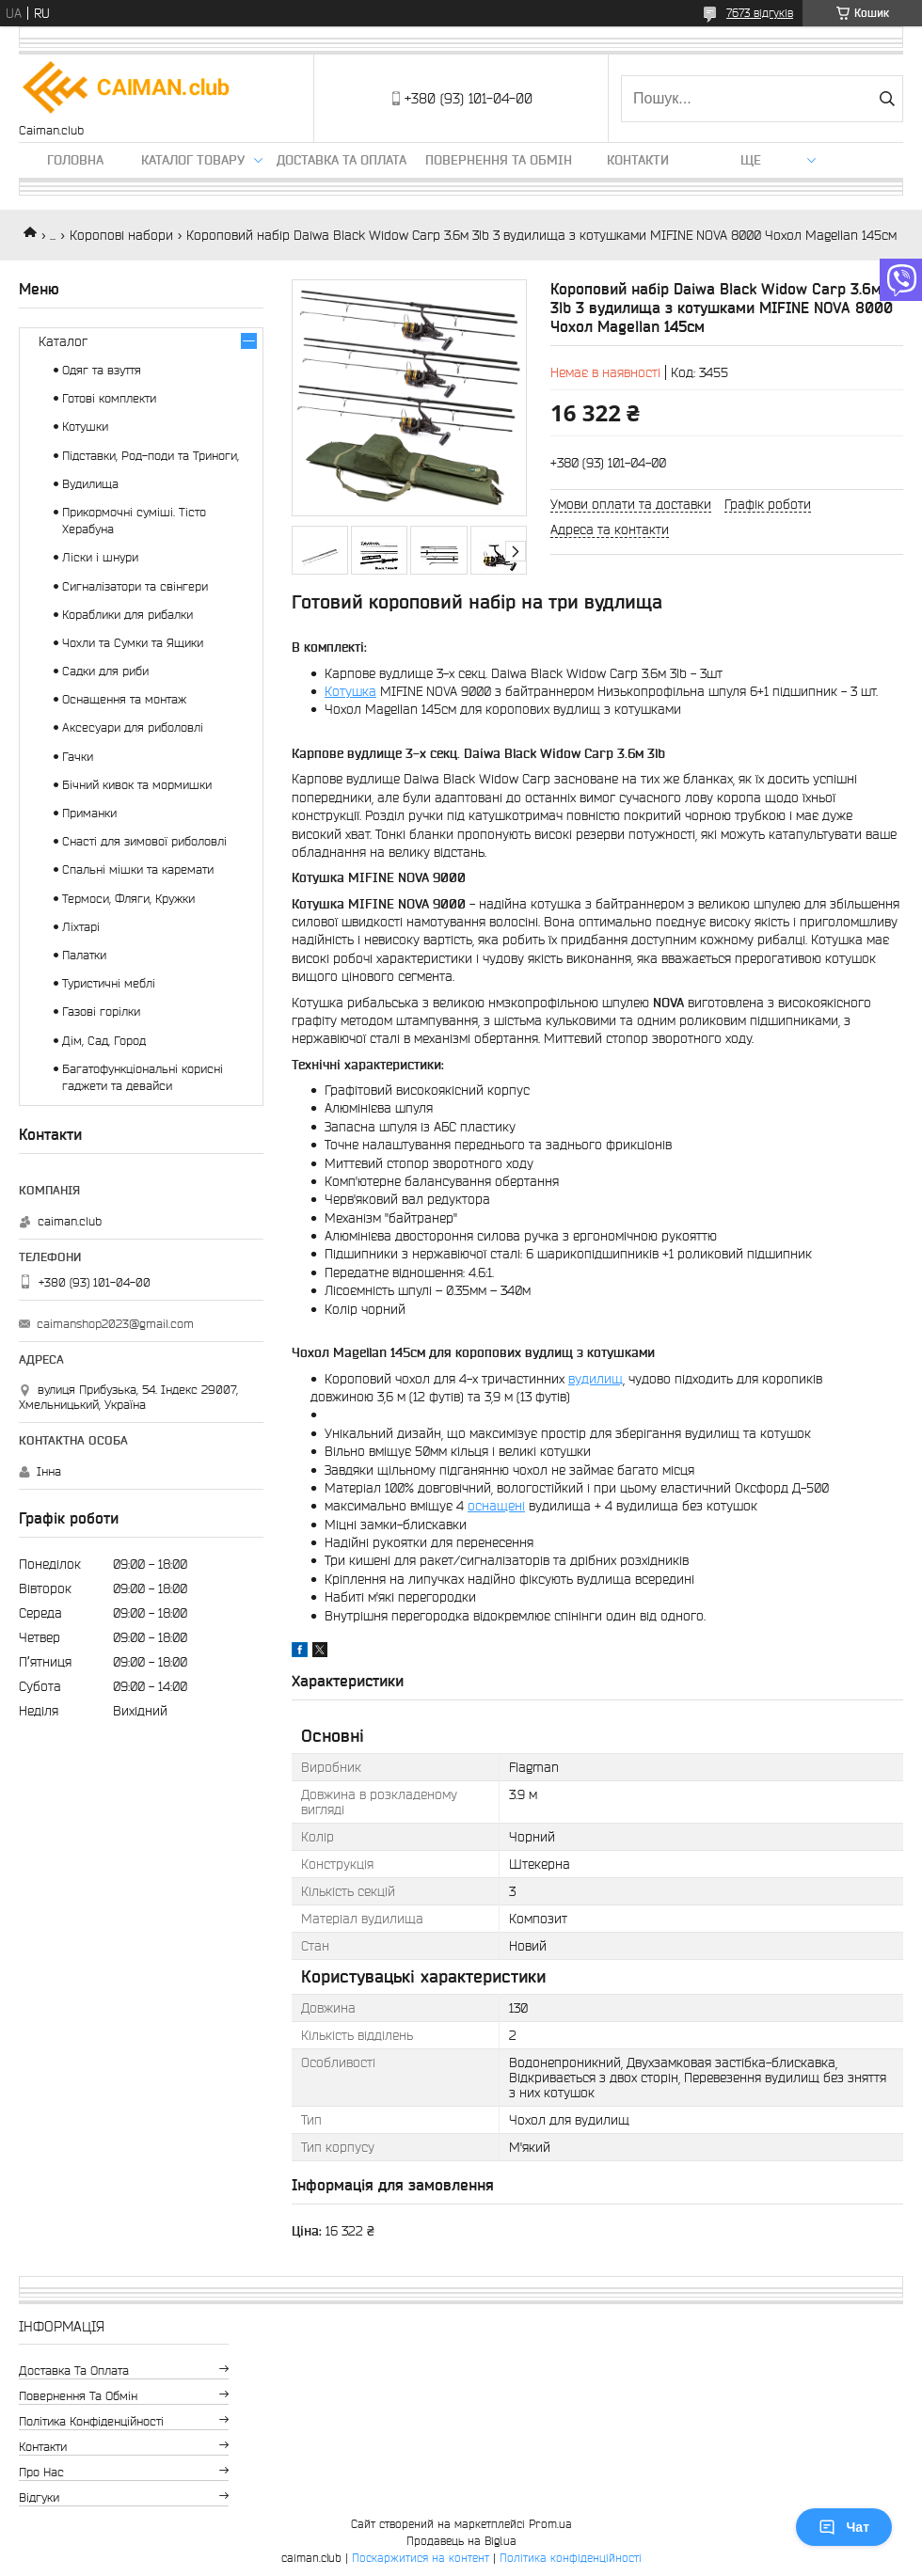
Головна (75, 159)
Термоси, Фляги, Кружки (128, 899)
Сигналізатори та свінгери (135, 586)
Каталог (63, 341)
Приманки (89, 813)
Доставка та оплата (341, 159)
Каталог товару (193, 159)
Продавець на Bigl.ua (461, 2541)
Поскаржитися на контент (420, 2558)
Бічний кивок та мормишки (137, 785)
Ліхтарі (81, 927)
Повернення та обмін (498, 159)
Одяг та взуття (101, 370)
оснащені (496, 1505)
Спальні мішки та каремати (138, 869)
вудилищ (595, 1378)
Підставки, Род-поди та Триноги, (150, 456)
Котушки (85, 426)
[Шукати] (886, 98)
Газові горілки (101, 1011)
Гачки (77, 757)
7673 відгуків (759, 13)
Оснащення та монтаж (124, 699)
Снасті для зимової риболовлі (144, 841)
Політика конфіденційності (91, 2421)
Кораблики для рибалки (127, 615)
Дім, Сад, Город (104, 1041)
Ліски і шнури (100, 557)
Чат (844, 2527)
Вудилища (90, 484)
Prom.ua (550, 2524)
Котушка (350, 691)
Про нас (41, 2472)
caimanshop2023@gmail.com (115, 1324)
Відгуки (39, 2497)
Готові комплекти (109, 398)
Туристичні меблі (108, 983)
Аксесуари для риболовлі (132, 727)
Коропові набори (121, 235)
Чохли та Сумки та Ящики (132, 643)
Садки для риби (105, 671)
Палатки (84, 955)
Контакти (638, 159)
